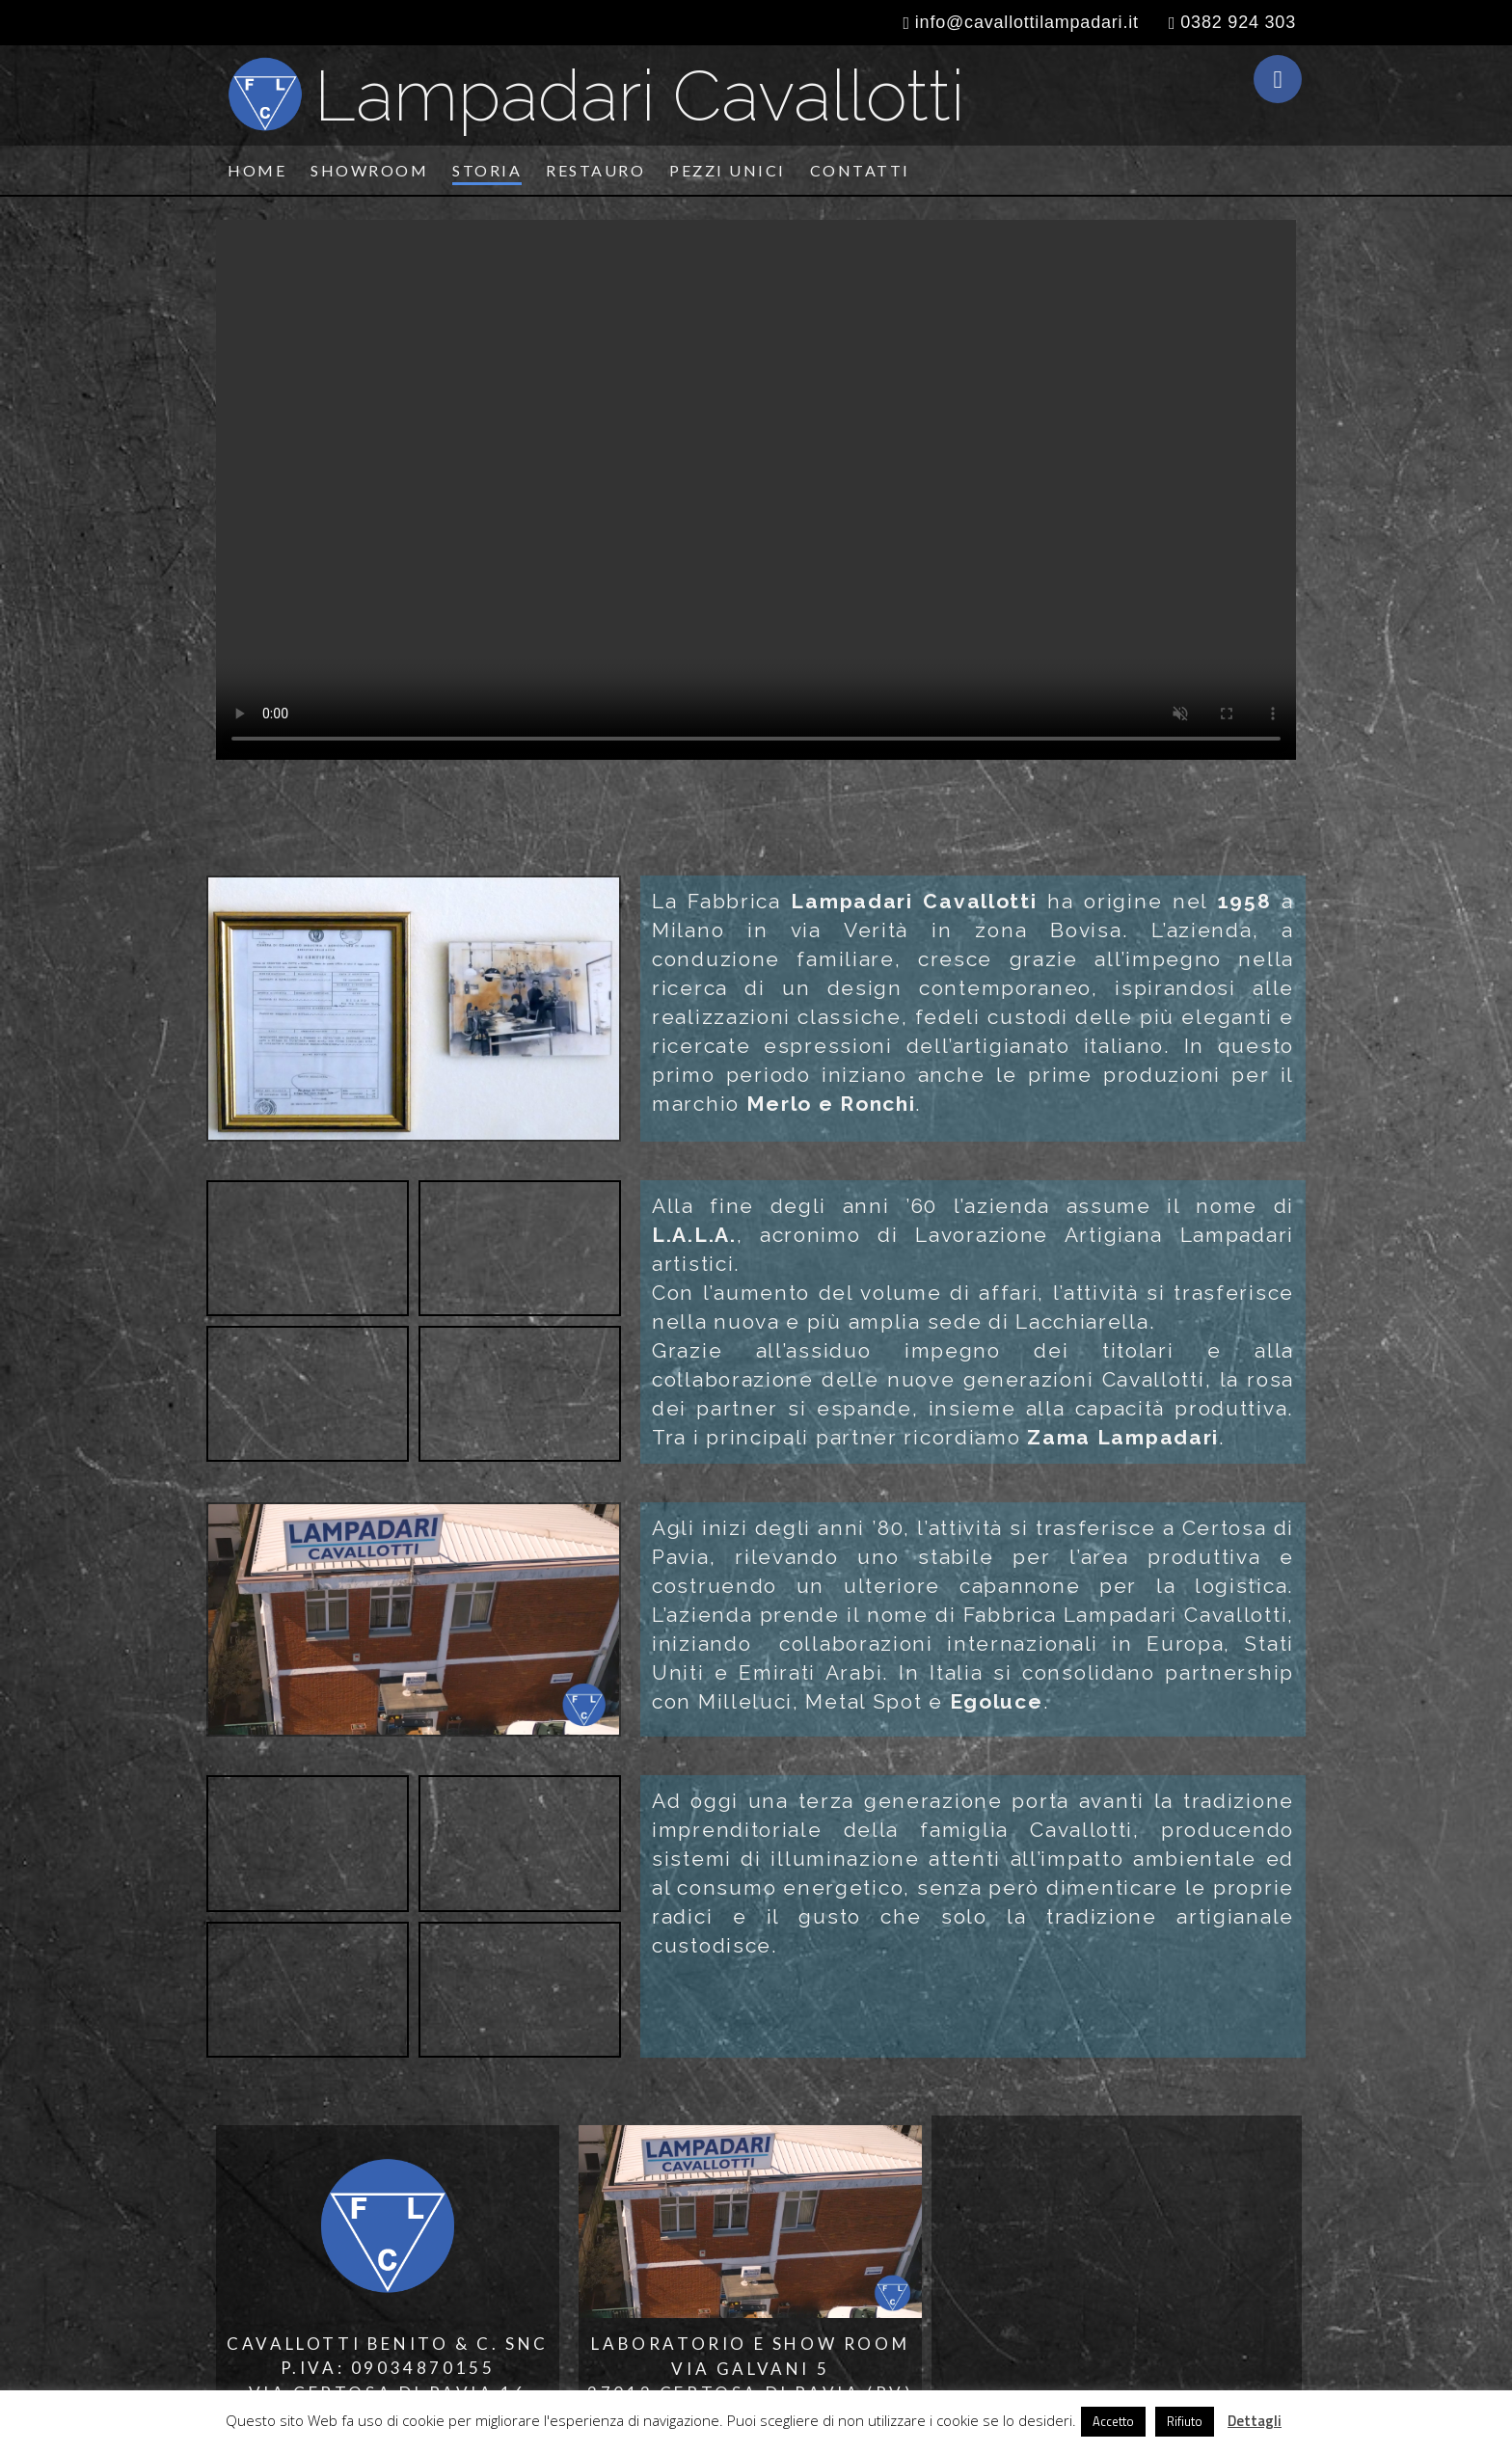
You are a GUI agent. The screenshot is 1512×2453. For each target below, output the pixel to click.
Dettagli (1255, 2421)
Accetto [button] (1113, 2421)
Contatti (860, 170)
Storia (487, 170)
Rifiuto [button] (1184, 2421)
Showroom (369, 170)
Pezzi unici (727, 170)
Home (257, 170)
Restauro (595, 170)
